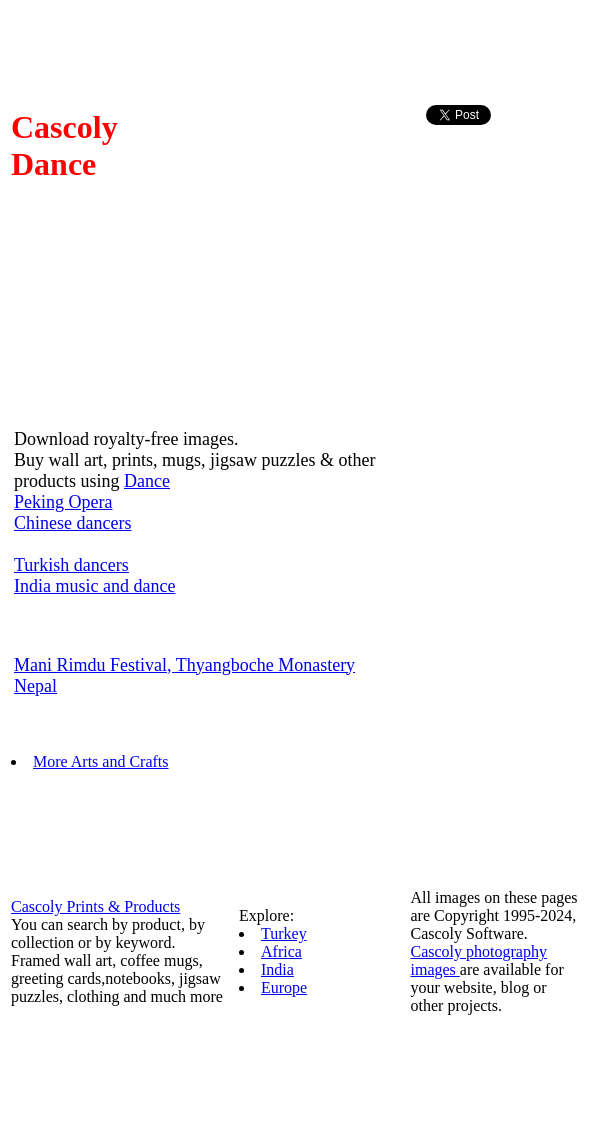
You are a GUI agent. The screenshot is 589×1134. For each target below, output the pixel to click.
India (277, 969)
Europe (284, 987)
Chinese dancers (72, 523)
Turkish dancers (71, 565)
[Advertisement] (506, 174)
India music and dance (94, 586)
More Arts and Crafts (101, 761)
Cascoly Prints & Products (95, 906)
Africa (281, 951)
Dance (147, 481)
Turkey (284, 933)
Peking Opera (63, 502)
